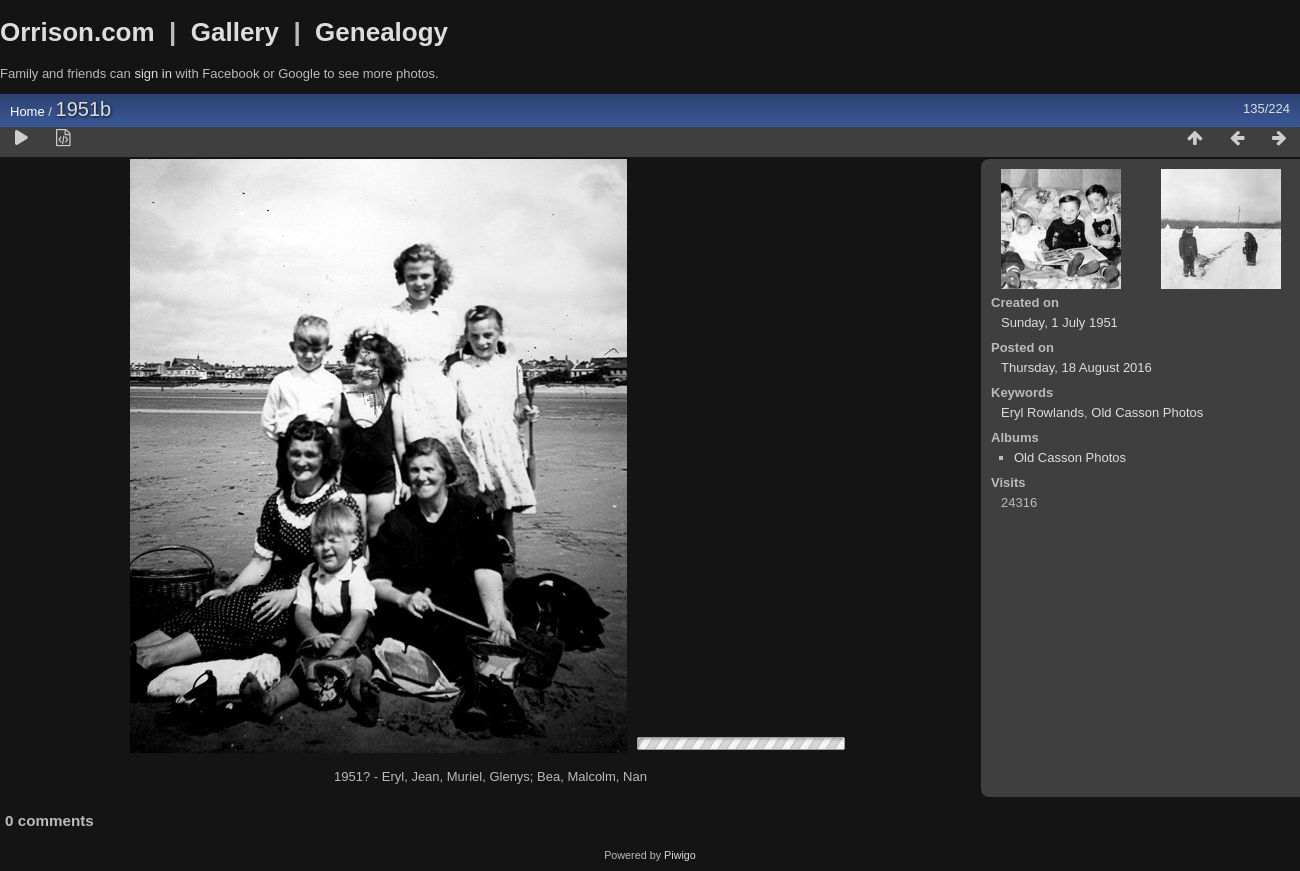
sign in (153, 73)
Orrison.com (77, 32)
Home (27, 111)
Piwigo (680, 855)
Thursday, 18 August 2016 (1076, 367)
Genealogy (381, 32)
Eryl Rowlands (1042, 412)
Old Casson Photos (1147, 412)
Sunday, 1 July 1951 (1059, 322)
